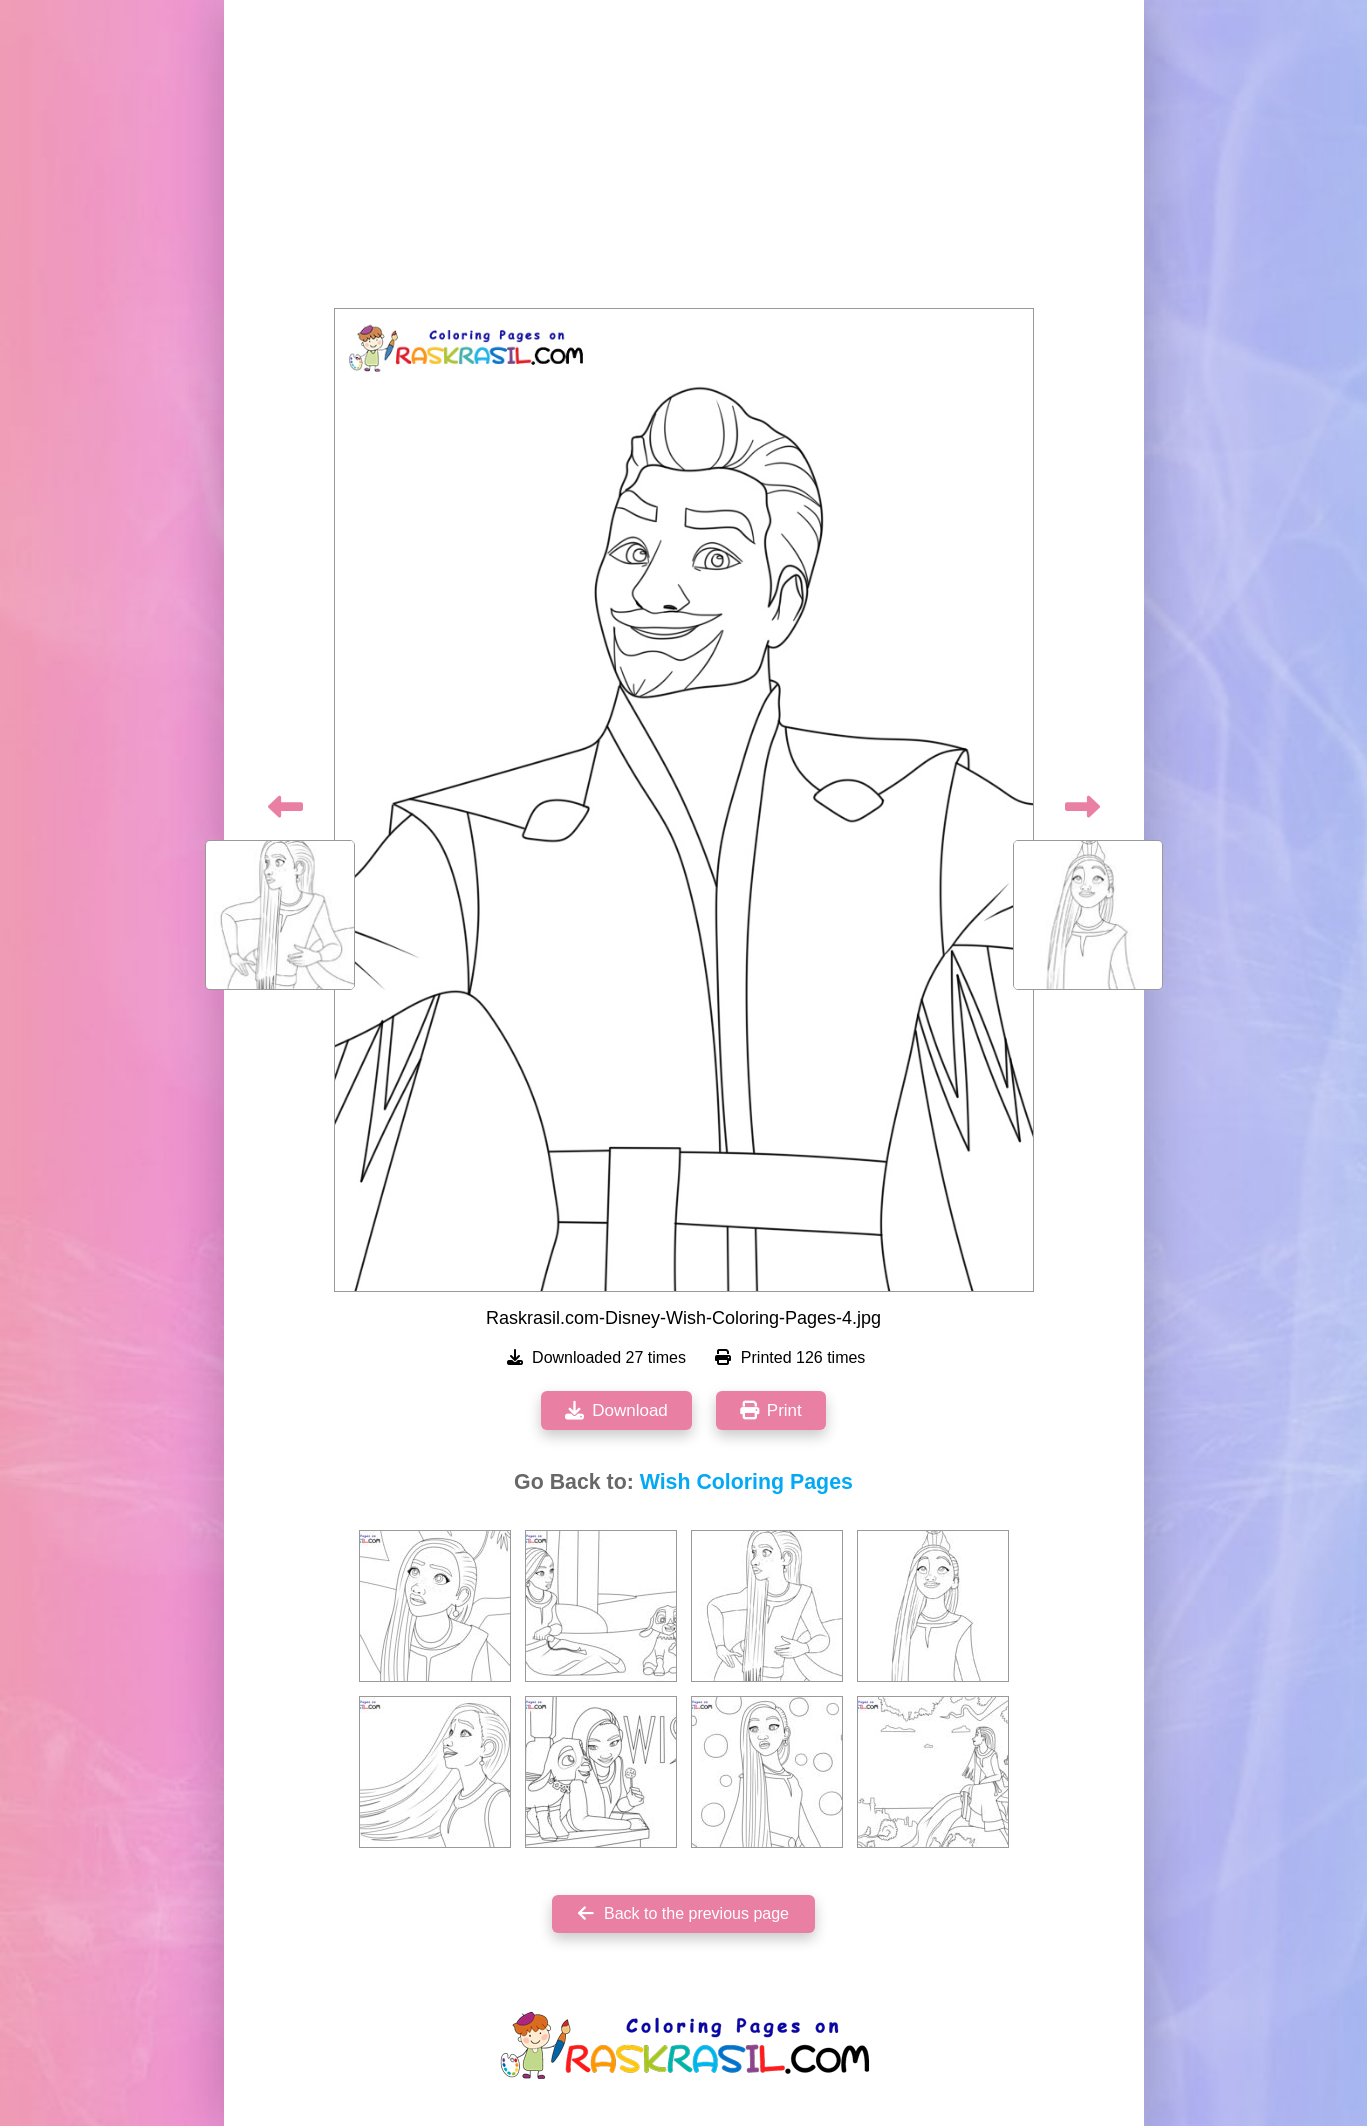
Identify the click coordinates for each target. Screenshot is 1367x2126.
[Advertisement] (684, 160)
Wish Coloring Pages (746, 1482)
